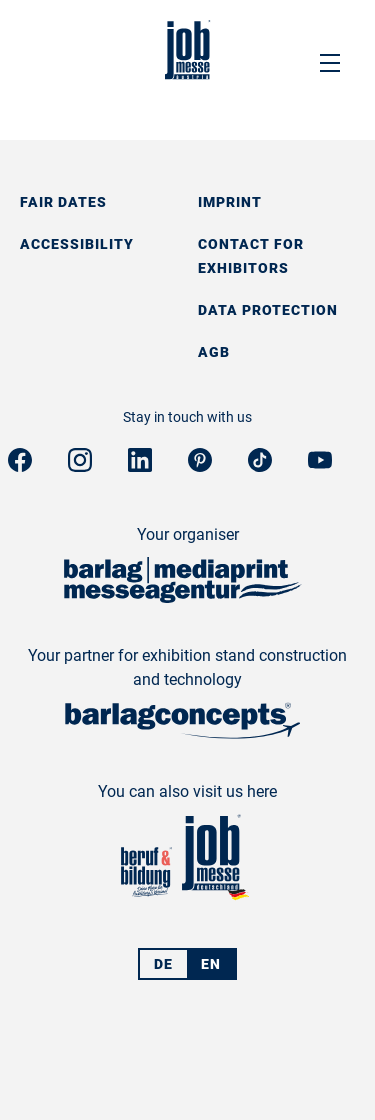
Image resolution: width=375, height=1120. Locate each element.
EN (211, 964)
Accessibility (77, 244)
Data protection (268, 310)
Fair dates (63, 202)
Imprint (230, 202)
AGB (214, 352)
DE (163, 964)
